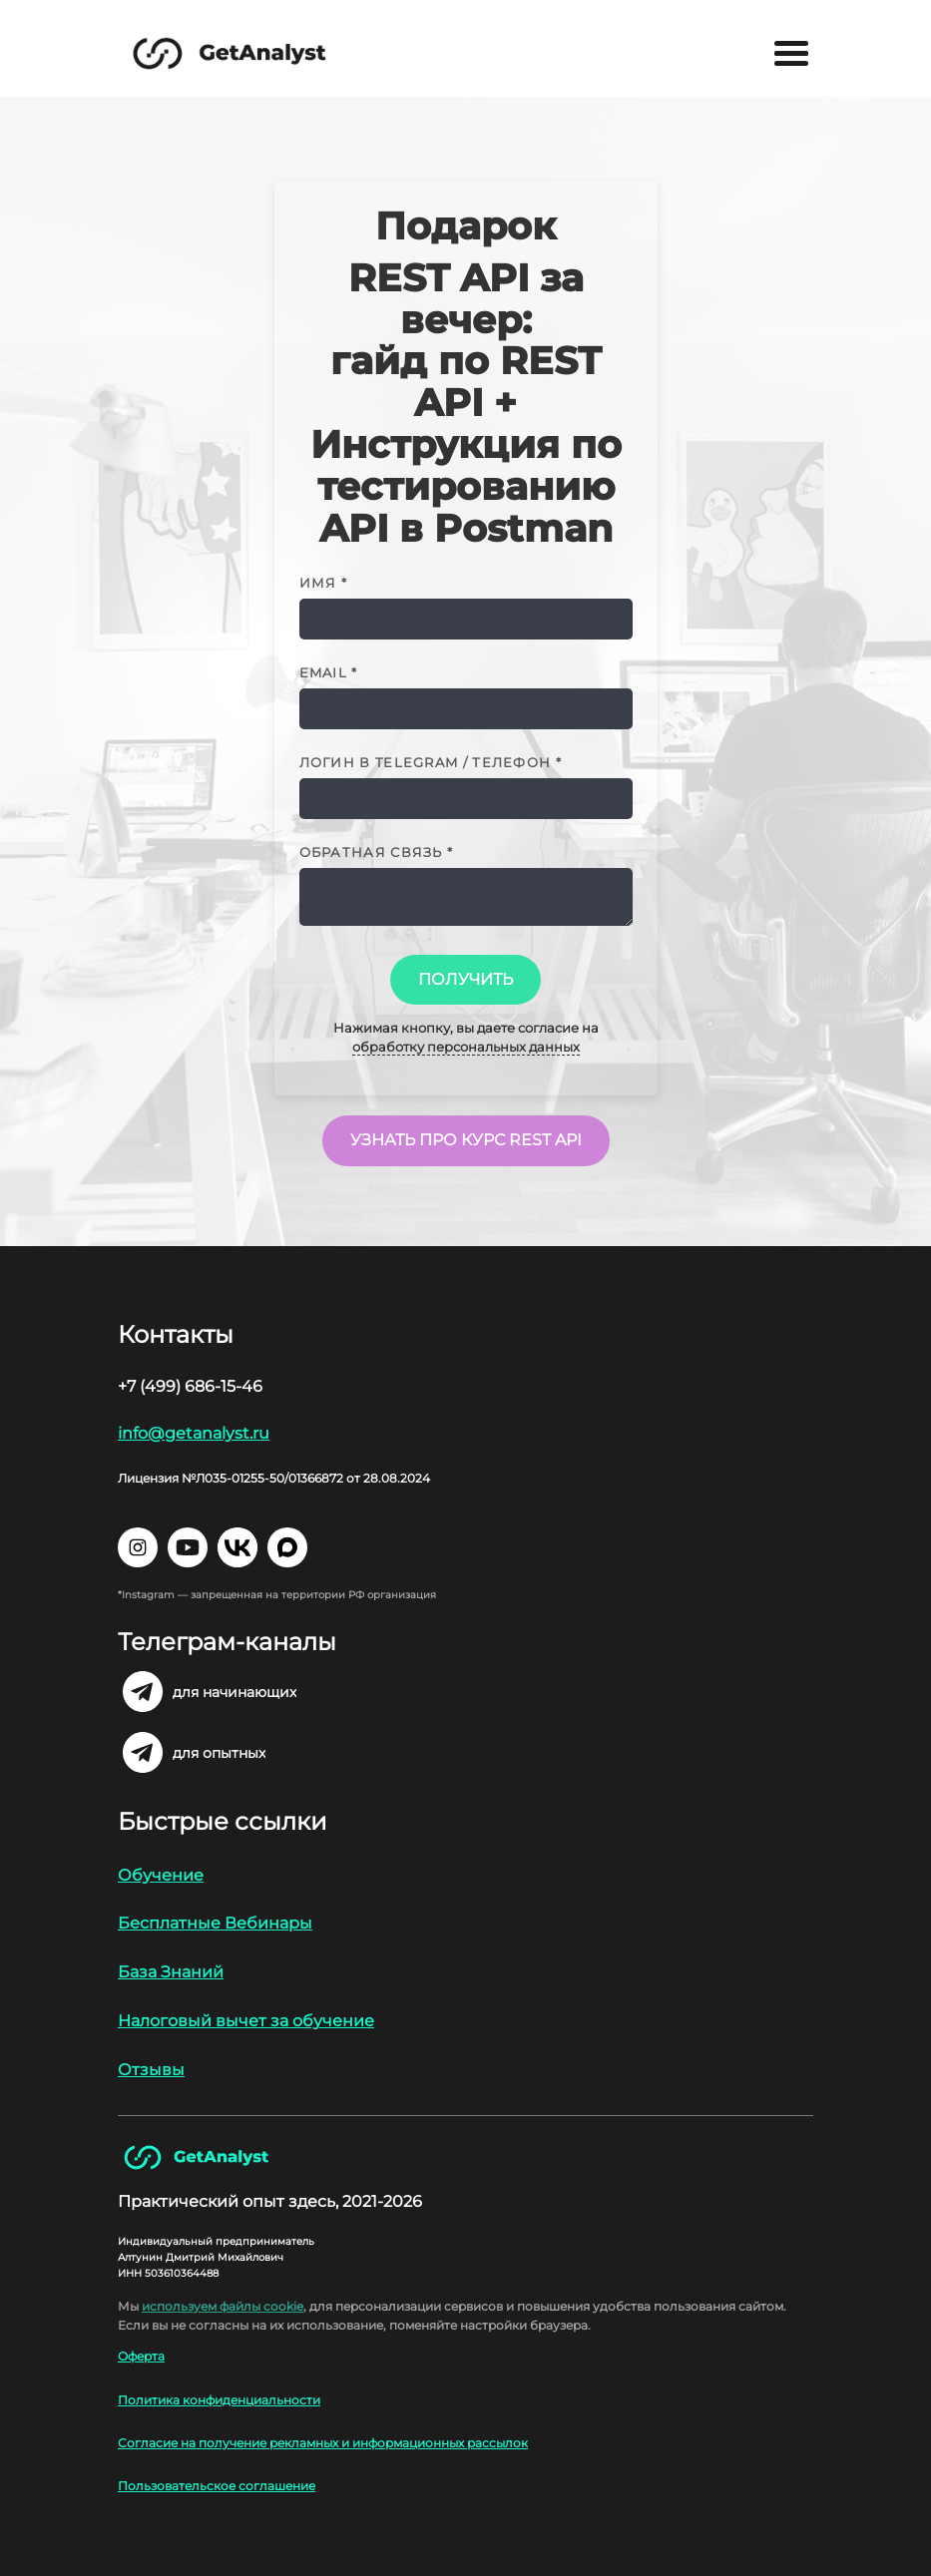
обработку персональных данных (466, 1047)
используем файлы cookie (222, 2306)
